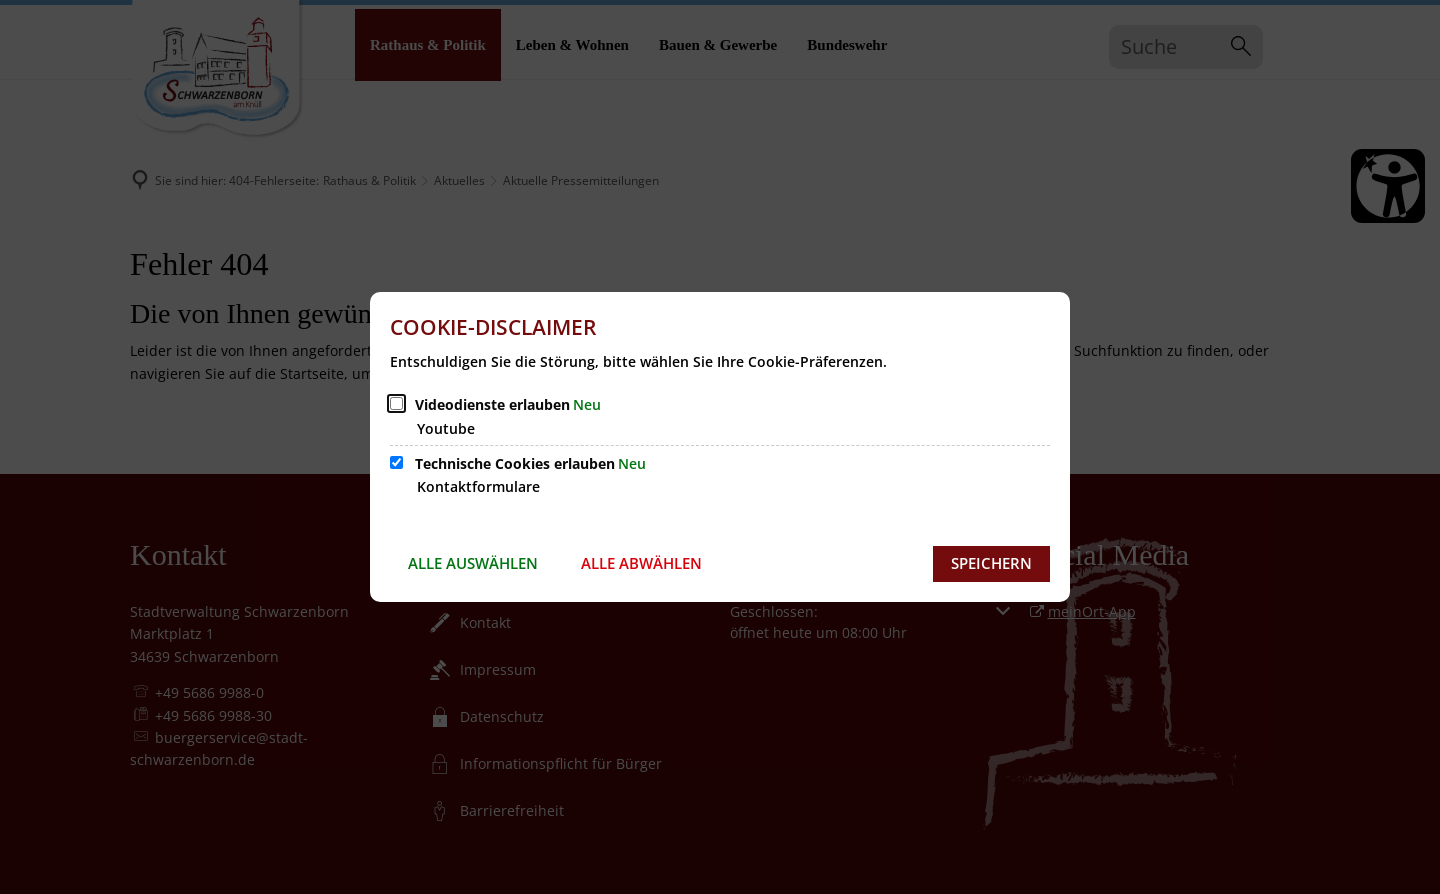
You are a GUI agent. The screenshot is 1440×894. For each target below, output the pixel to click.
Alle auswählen (473, 563)
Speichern (991, 563)
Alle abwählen (641, 563)
